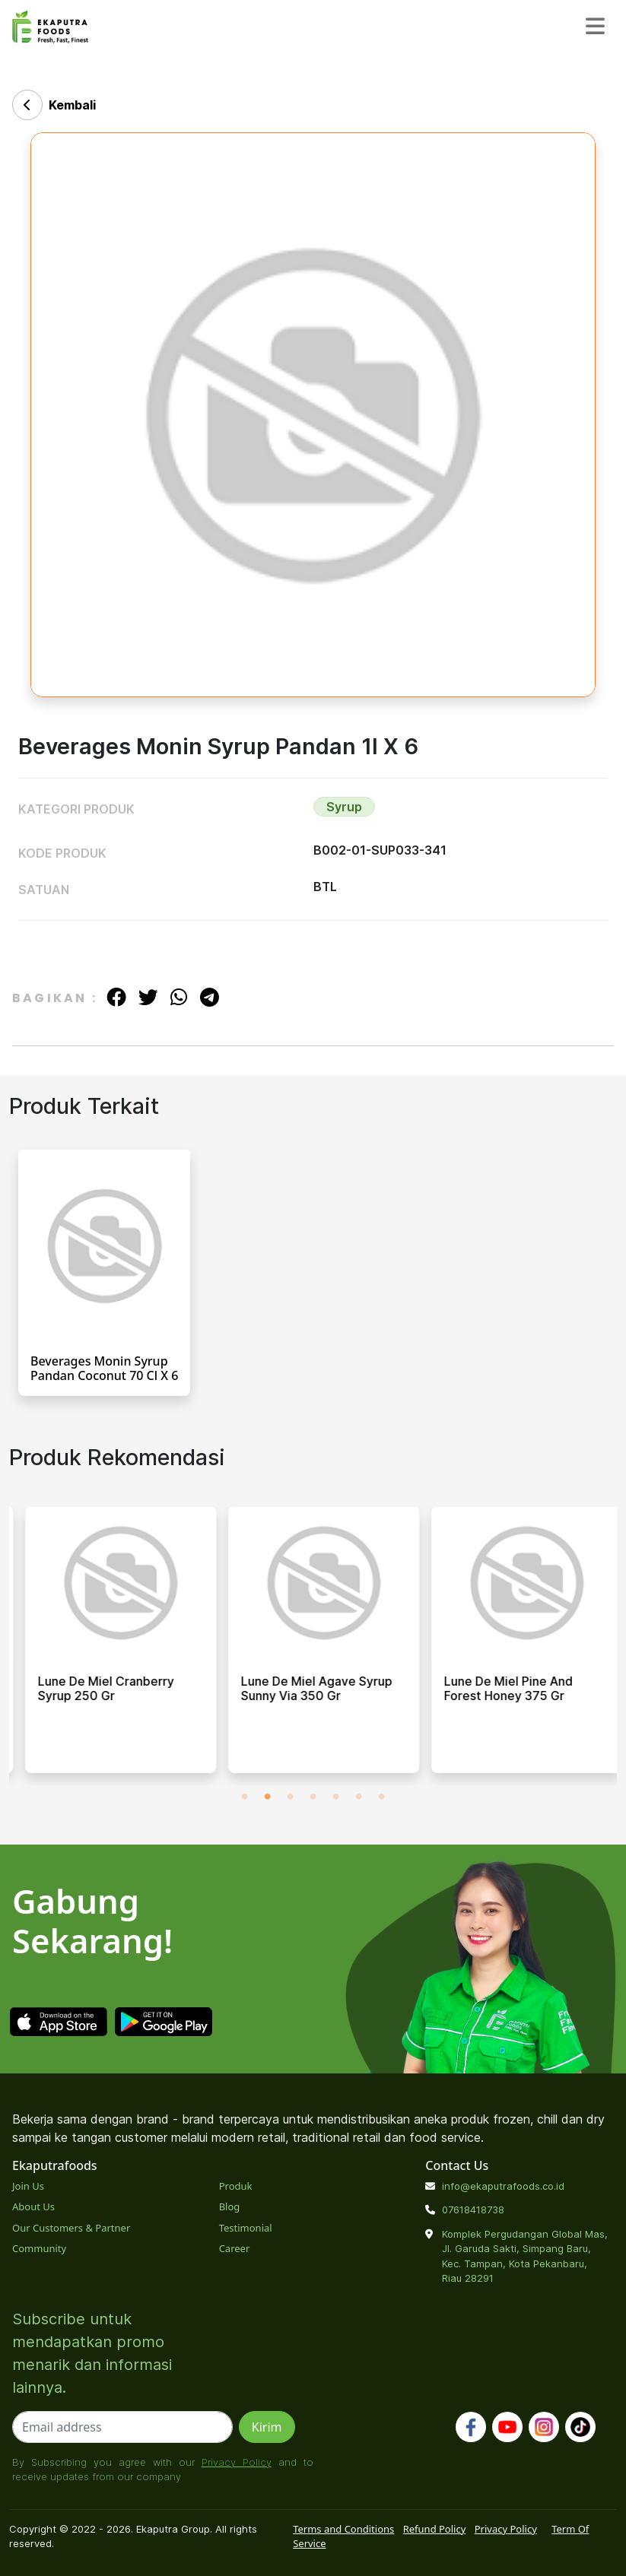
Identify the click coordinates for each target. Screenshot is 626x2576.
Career (234, 2248)
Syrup (344, 806)
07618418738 (473, 2209)
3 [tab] (290, 1796)
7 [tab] (381, 1796)
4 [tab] (313, 1796)
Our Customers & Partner (71, 2228)
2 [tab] (267, 1796)
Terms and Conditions (343, 2529)
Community (39, 2248)
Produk (236, 2186)
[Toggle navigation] (595, 27)
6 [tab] (359, 1796)
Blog (229, 2206)
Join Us (28, 2186)
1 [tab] (245, 1796)
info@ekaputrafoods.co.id (503, 2186)
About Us (33, 2206)
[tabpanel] (110, 1646)
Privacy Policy (237, 2462)
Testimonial (245, 2228)
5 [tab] (336, 1796)
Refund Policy (434, 2529)
